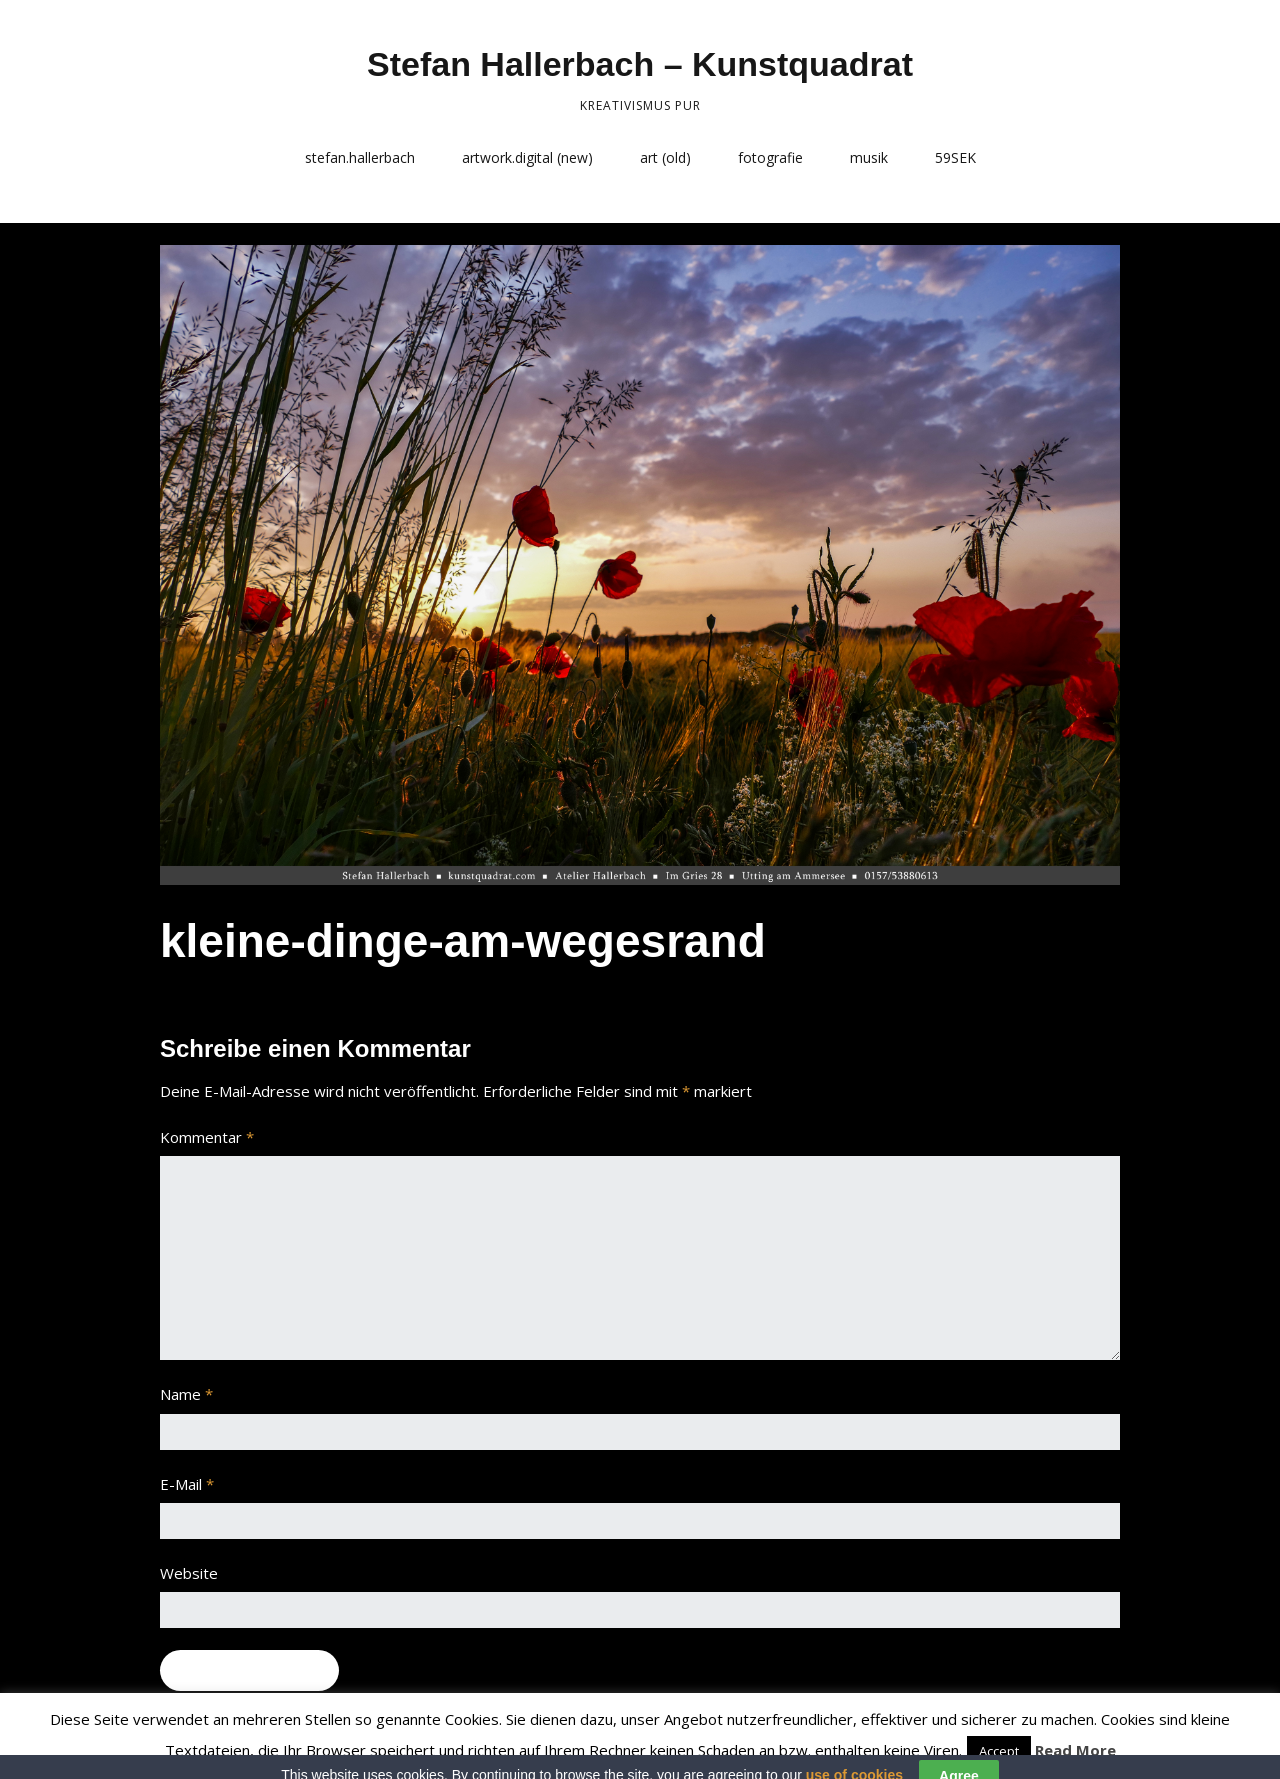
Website (189, 1573)
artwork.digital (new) (527, 157)
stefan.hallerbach (360, 157)
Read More (1075, 1750)
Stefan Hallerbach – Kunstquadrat (640, 64)
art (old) (665, 157)
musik (869, 157)
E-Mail (187, 1484)
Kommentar (207, 1137)
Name (186, 1394)
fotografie (770, 157)
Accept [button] (999, 1751)
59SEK (955, 157)
